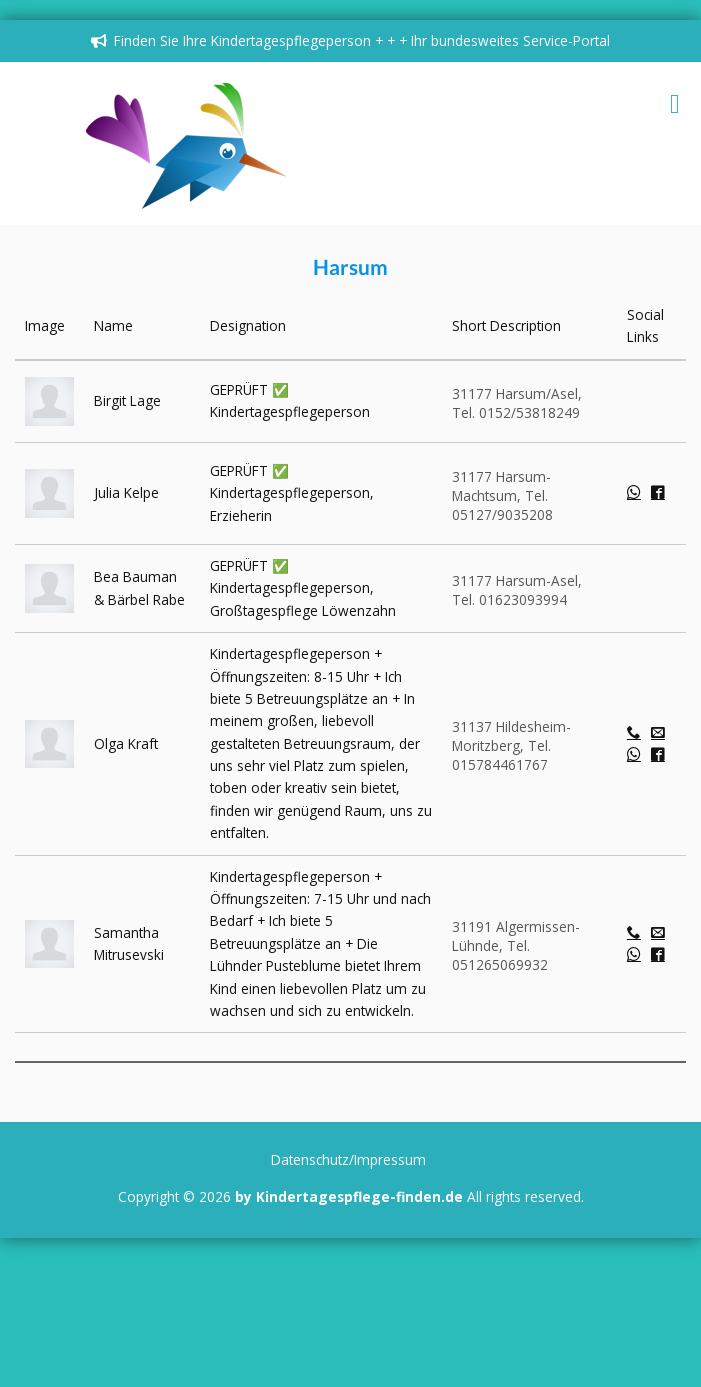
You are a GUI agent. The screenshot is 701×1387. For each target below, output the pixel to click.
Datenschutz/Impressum (348, 1159)
